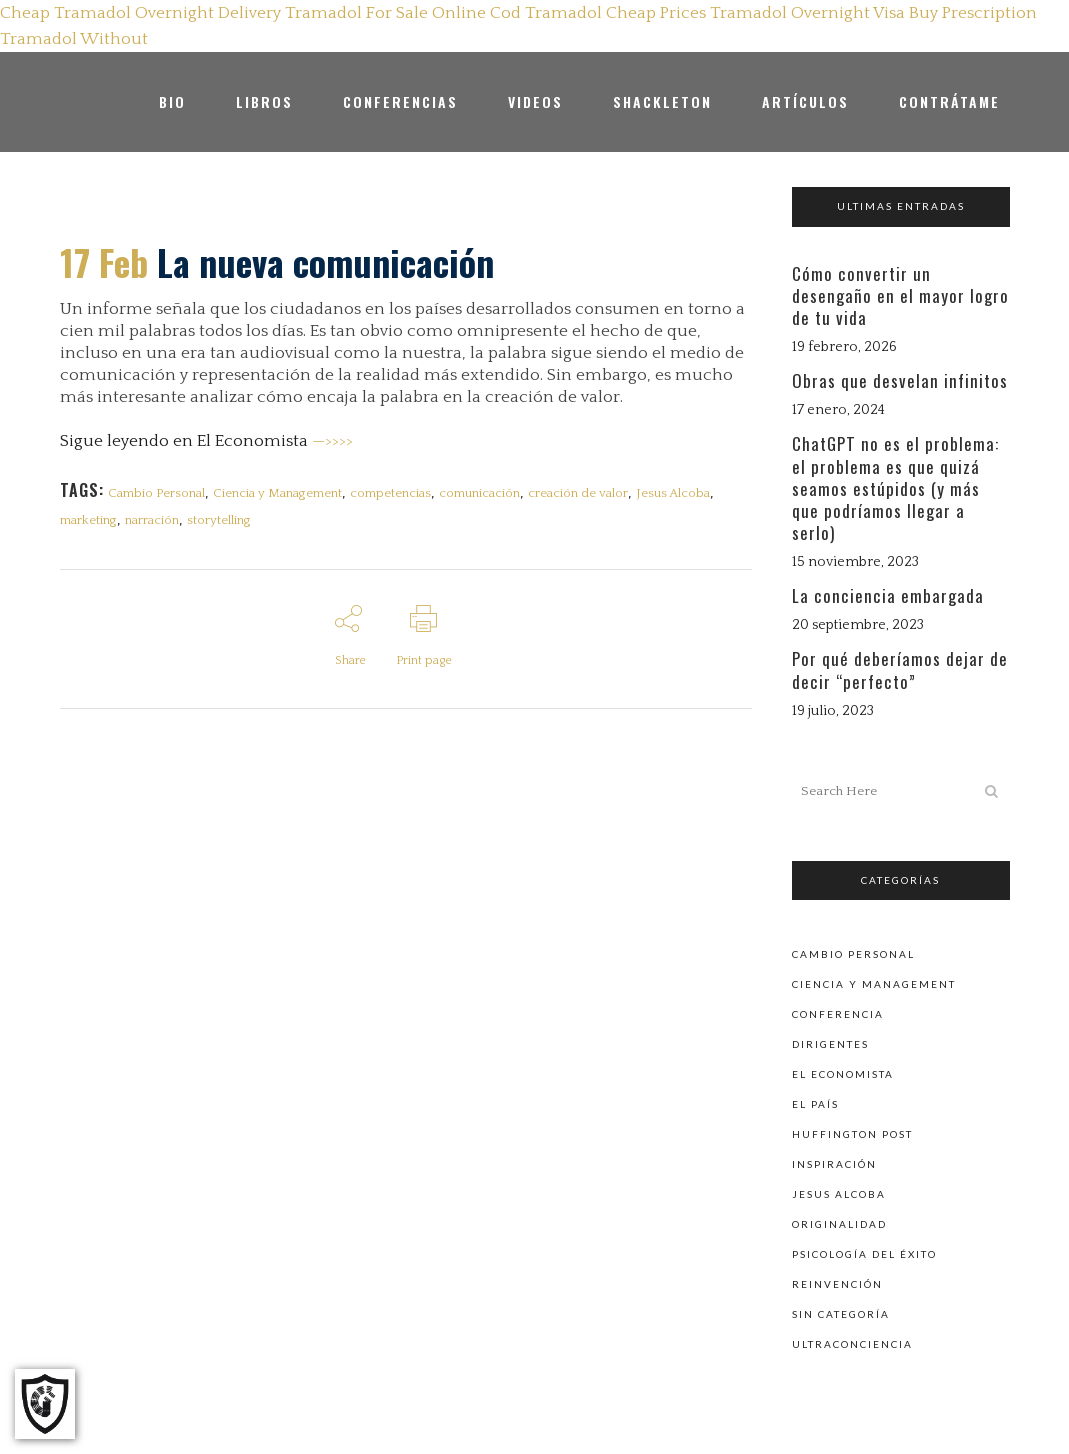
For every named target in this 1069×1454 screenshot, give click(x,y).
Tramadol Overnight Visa (807, 13)
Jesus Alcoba (673, 493)
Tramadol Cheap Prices (615, 13)
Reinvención (837, 1282)
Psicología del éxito (864, 1252)
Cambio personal (853, 952)
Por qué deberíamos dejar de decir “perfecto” (900, 669)
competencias (390, 493)
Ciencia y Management (277, 493)
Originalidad (839, 1222)
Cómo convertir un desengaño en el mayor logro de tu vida (900, 295)
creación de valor (578, 493)
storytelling (219, 520)
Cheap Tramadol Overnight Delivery (140, 13)
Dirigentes (830, 1042)
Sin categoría (841, 1312)
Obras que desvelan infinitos (900, 380)
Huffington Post (852, 1132)
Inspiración (834, 1162)
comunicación (479, 493)
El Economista (843, 1072)
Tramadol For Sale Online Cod (403, 13)
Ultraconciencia (852, 1342)
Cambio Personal (156, 493)
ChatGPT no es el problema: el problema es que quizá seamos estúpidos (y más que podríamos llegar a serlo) (895, 488)
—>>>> (332, 441)
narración (152, 520)
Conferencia (838, 1012)
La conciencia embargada (888, 595)
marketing (88, 520)
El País (815, 1102)
